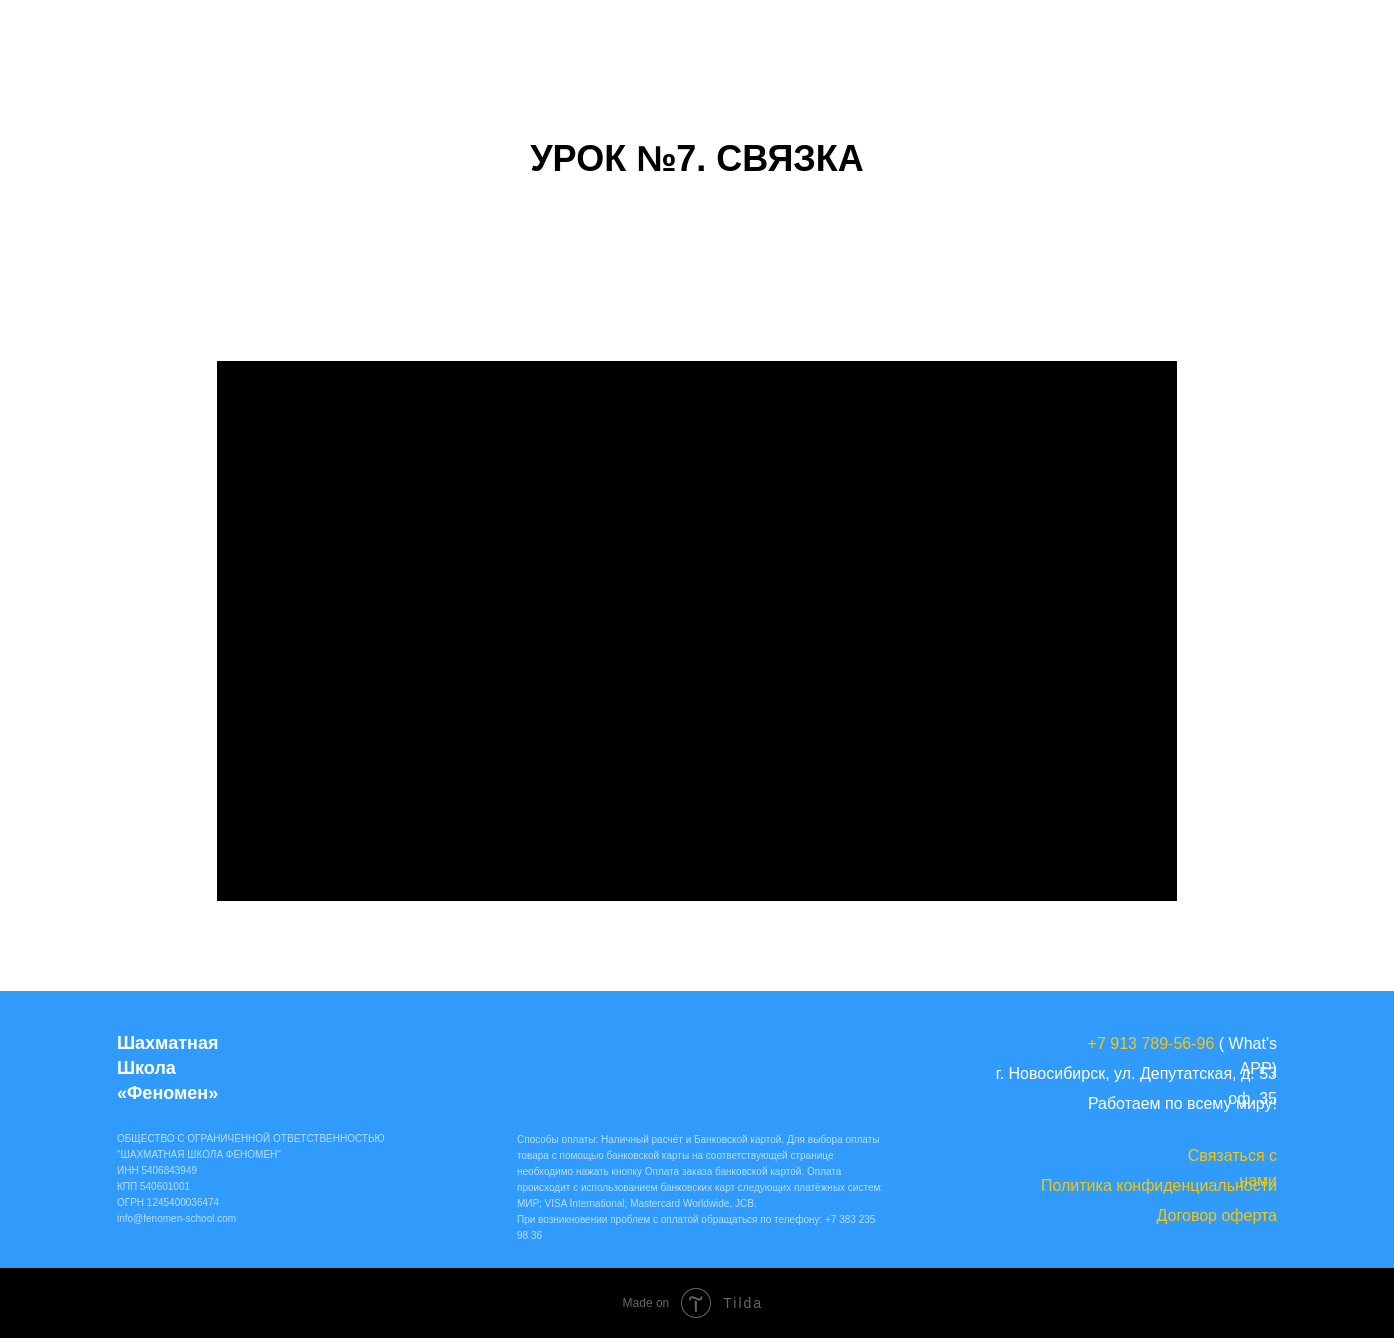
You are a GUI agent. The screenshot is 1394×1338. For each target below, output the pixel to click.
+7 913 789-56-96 (1151, 1043)
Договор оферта (1217, 1215)
